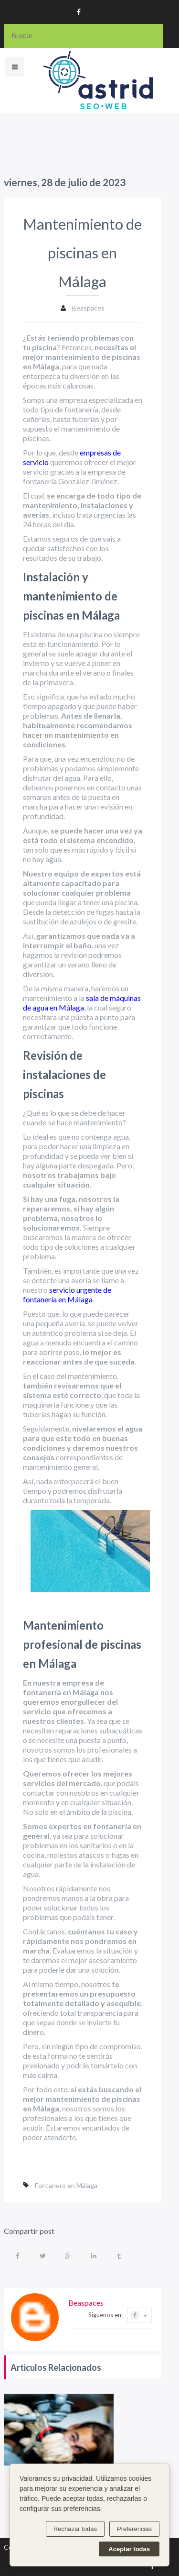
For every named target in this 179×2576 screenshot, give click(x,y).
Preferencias (134, 2528)
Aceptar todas (129, 2549)
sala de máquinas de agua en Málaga (82, 1002)
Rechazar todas (75, 2528)
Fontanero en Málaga (66, 2185)
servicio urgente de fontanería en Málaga (67, 1294)
